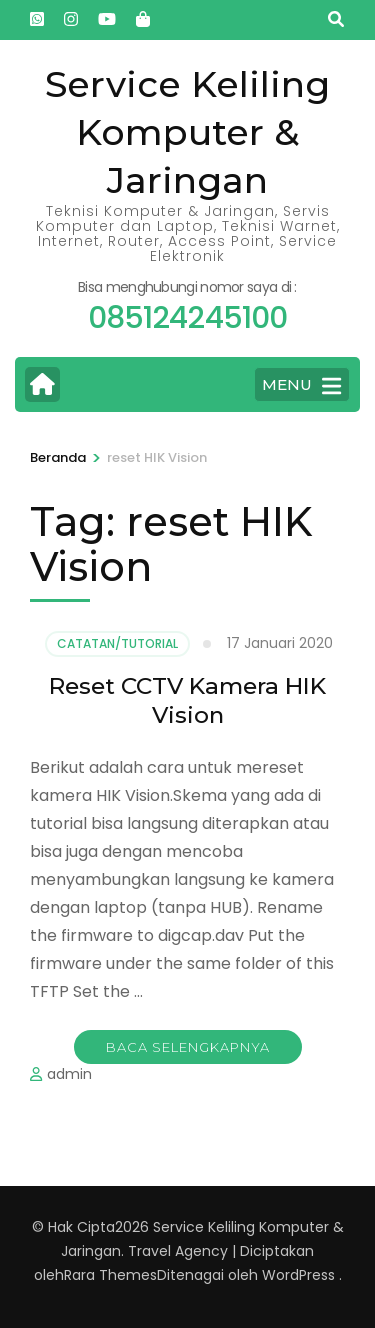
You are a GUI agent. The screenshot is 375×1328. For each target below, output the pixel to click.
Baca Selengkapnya (188, 1047)
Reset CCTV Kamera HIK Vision (187, 700)
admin (69, 1074)
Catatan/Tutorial (117, 643)
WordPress (298, 1275)
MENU (301, 386)
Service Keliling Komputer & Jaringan (187, 132)
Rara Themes (110, 1275)
